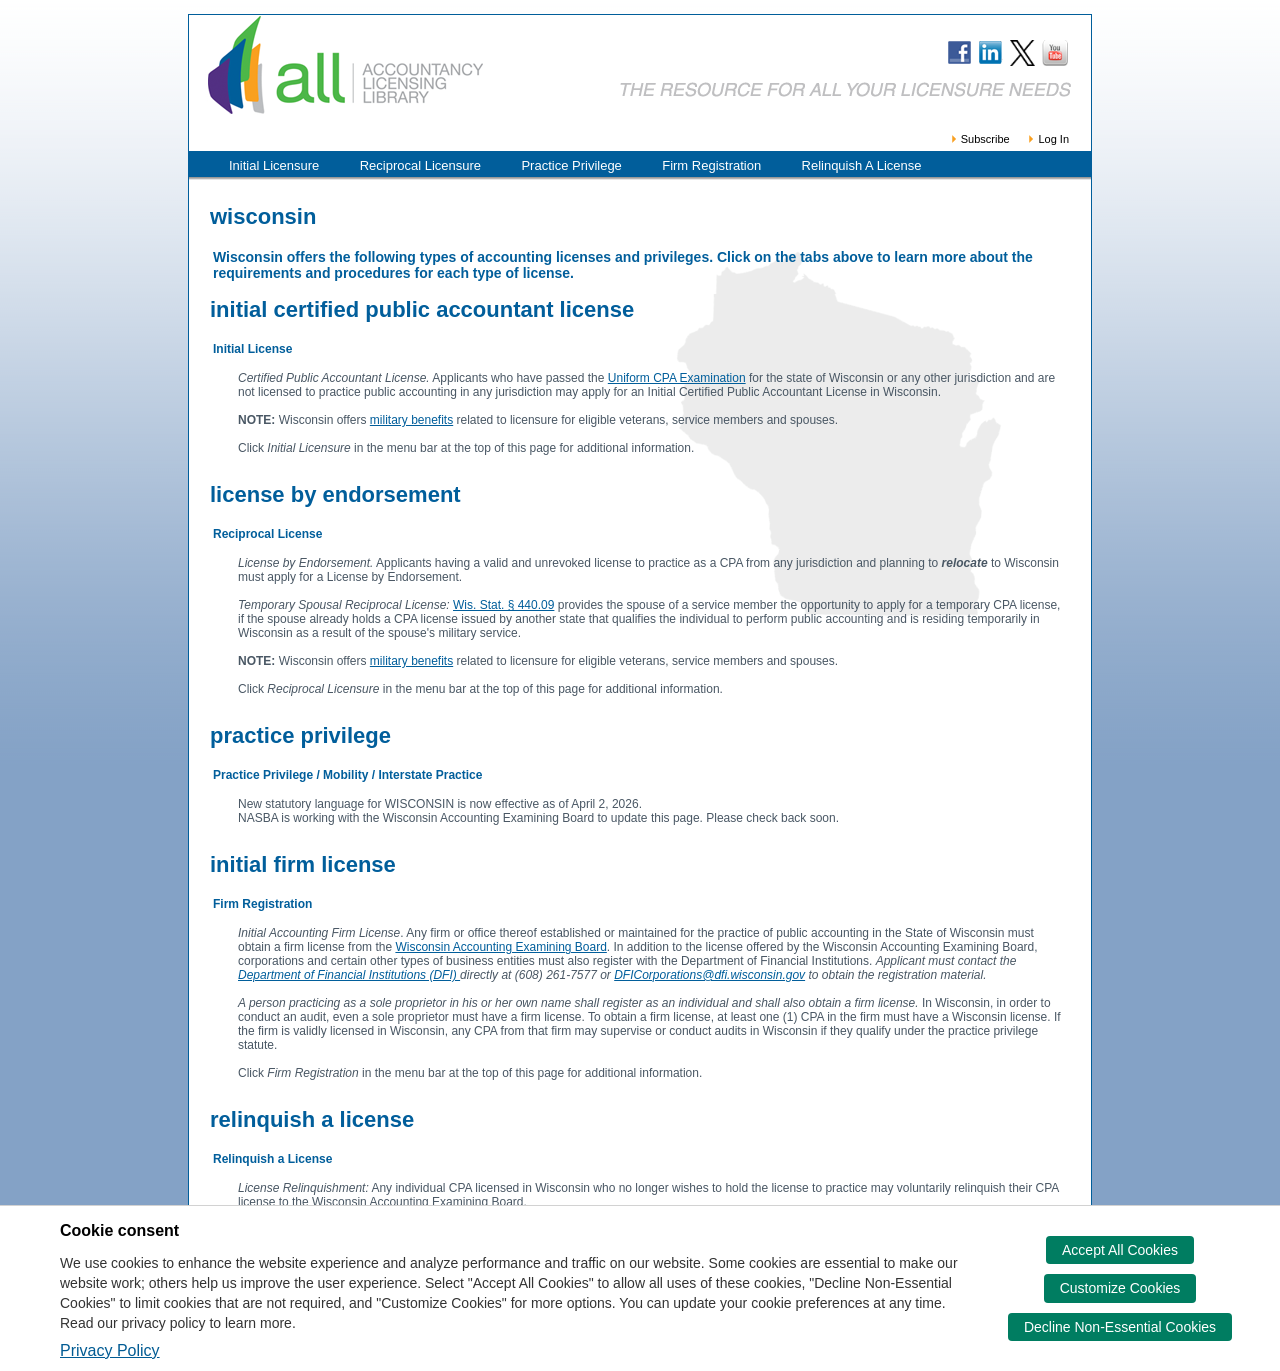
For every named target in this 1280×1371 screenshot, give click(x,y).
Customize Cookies (1120, 1288)
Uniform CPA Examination (677, 378)
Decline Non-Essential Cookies (1120, 1327)
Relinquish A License (862, 165)
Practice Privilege (571, 165)
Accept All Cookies (1120, 1250)
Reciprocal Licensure (420, 165)
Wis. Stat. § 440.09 (503, 605)
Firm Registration (711, 165)
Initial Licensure (274, 165)
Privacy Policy (110, 1350)
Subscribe (979, 139)
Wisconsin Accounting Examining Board (500, 947)
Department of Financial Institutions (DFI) (349, 975)
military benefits (411, 420)
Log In (1047, 139)
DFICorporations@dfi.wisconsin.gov (709, 975)
